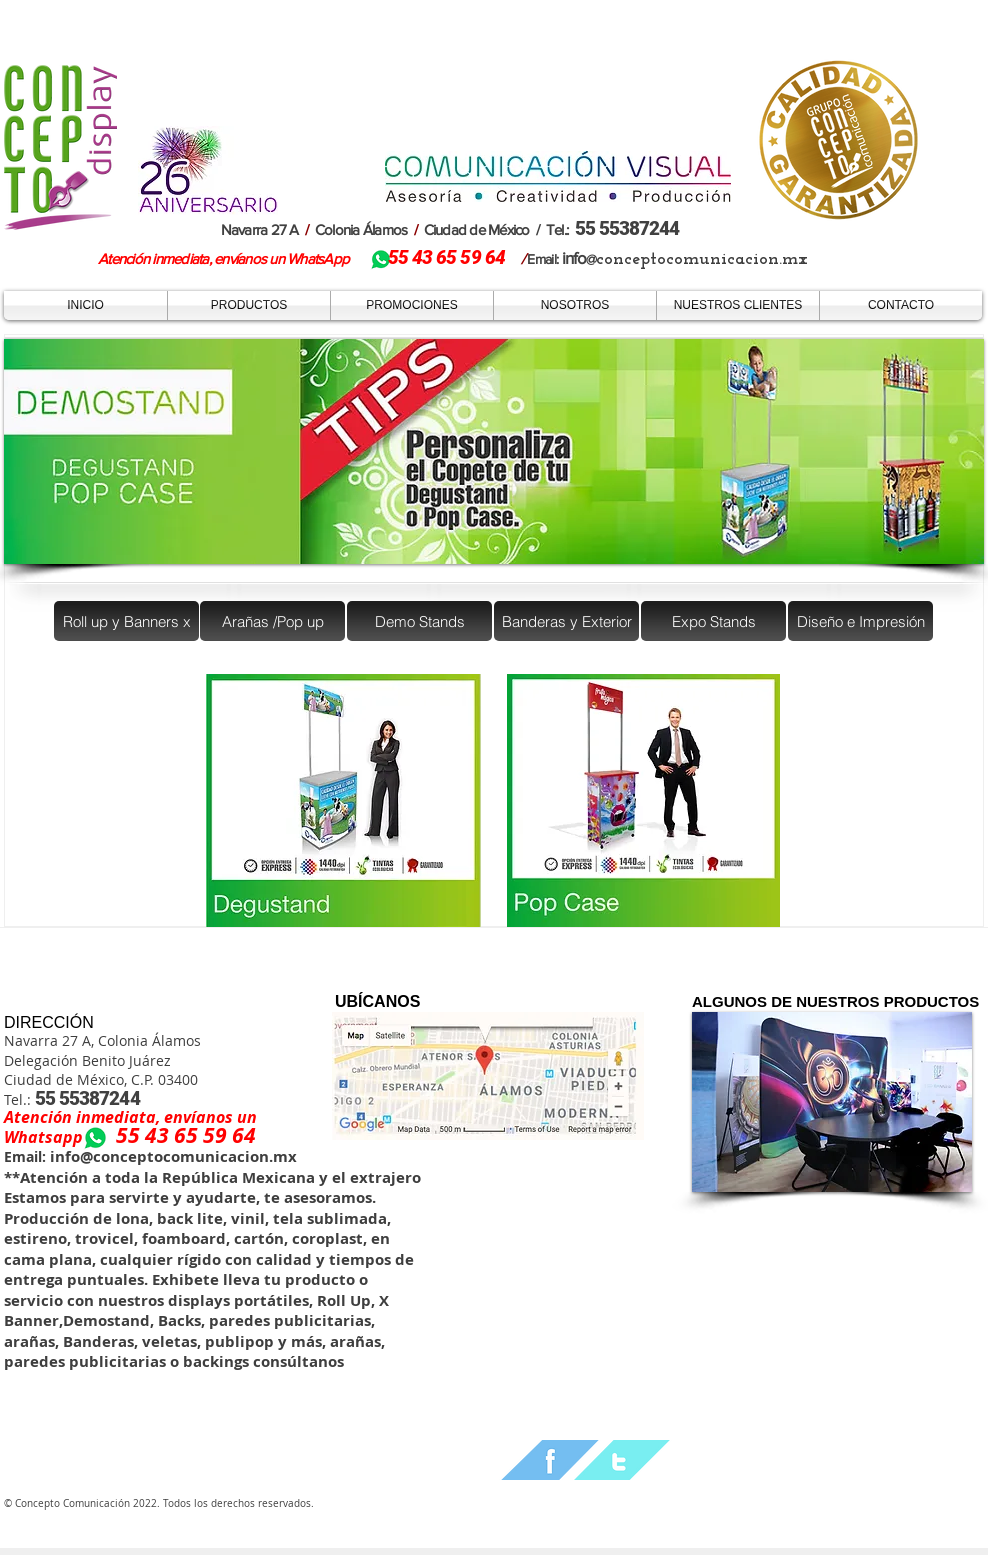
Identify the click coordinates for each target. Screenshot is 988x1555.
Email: (25, 1156)
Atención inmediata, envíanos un (130, 1117)
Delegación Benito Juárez (87, 1060)
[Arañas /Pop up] (272, 621)
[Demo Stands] (419, 621)
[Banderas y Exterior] (566, 621)
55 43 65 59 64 (186, 1135)
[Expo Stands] (713, 621)
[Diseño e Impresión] (860, 621)
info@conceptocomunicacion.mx (171, 1156)
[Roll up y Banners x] (126, 621)
